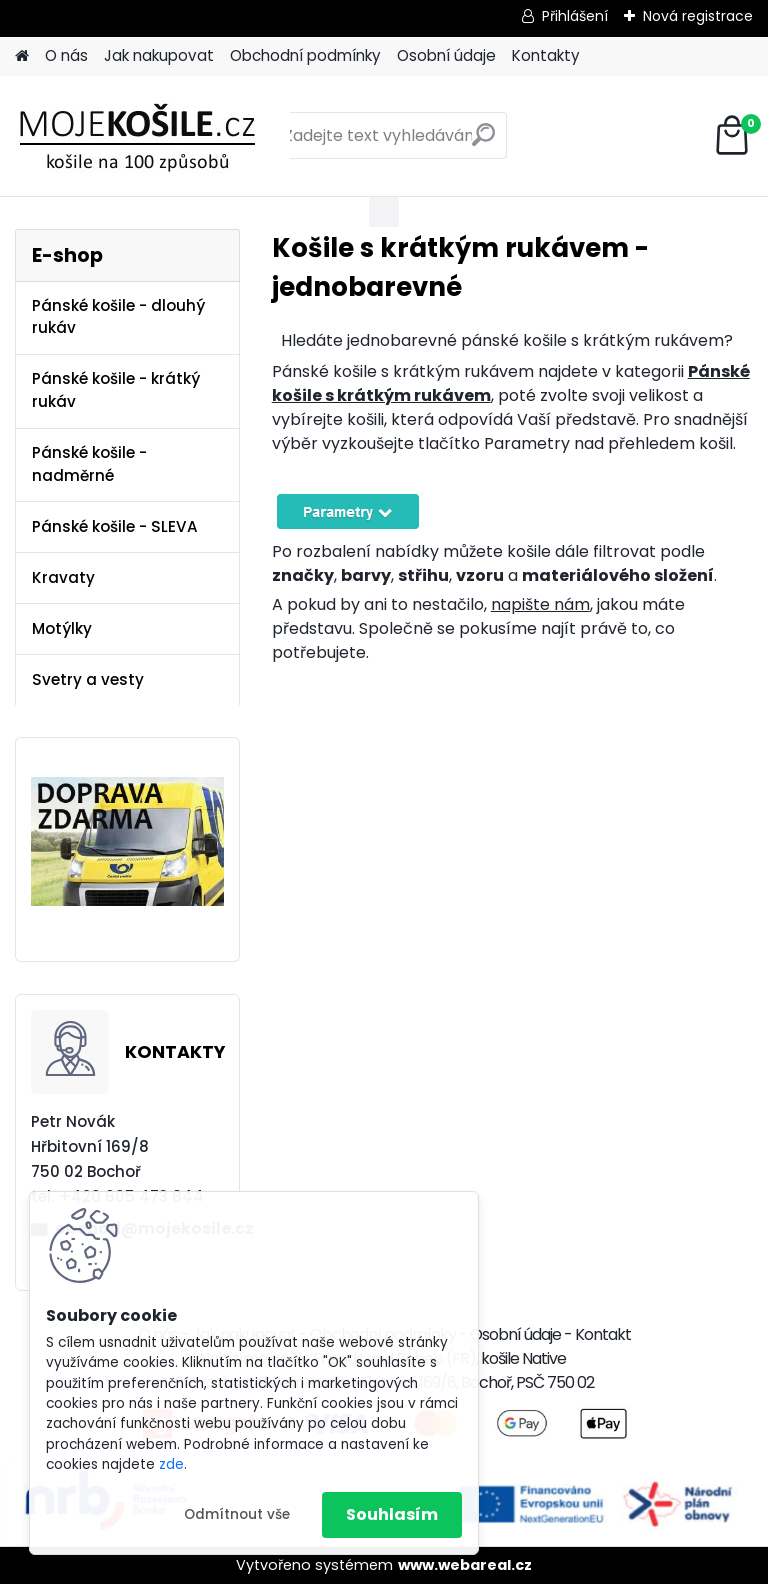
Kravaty (63, 577)
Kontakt (603, 1334)
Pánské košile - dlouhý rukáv (118, 317)
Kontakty (546, 55)
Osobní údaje (446, 55)
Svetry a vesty (88, 679)
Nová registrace (698, 16)
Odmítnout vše (237, 1514)
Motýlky (62, 628)
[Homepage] (22, 56)
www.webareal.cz (465, 1565)
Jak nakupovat (159, 55)
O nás (66, 55)
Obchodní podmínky (305, 55)
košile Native (523, 1358)
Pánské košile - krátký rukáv (116, 390)
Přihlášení (575, 16)
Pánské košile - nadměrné (89, 464)
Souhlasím (392, 1514)
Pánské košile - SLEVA (115, 526)
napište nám (540, 604)
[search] (483, 142)
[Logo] (152, 136)
